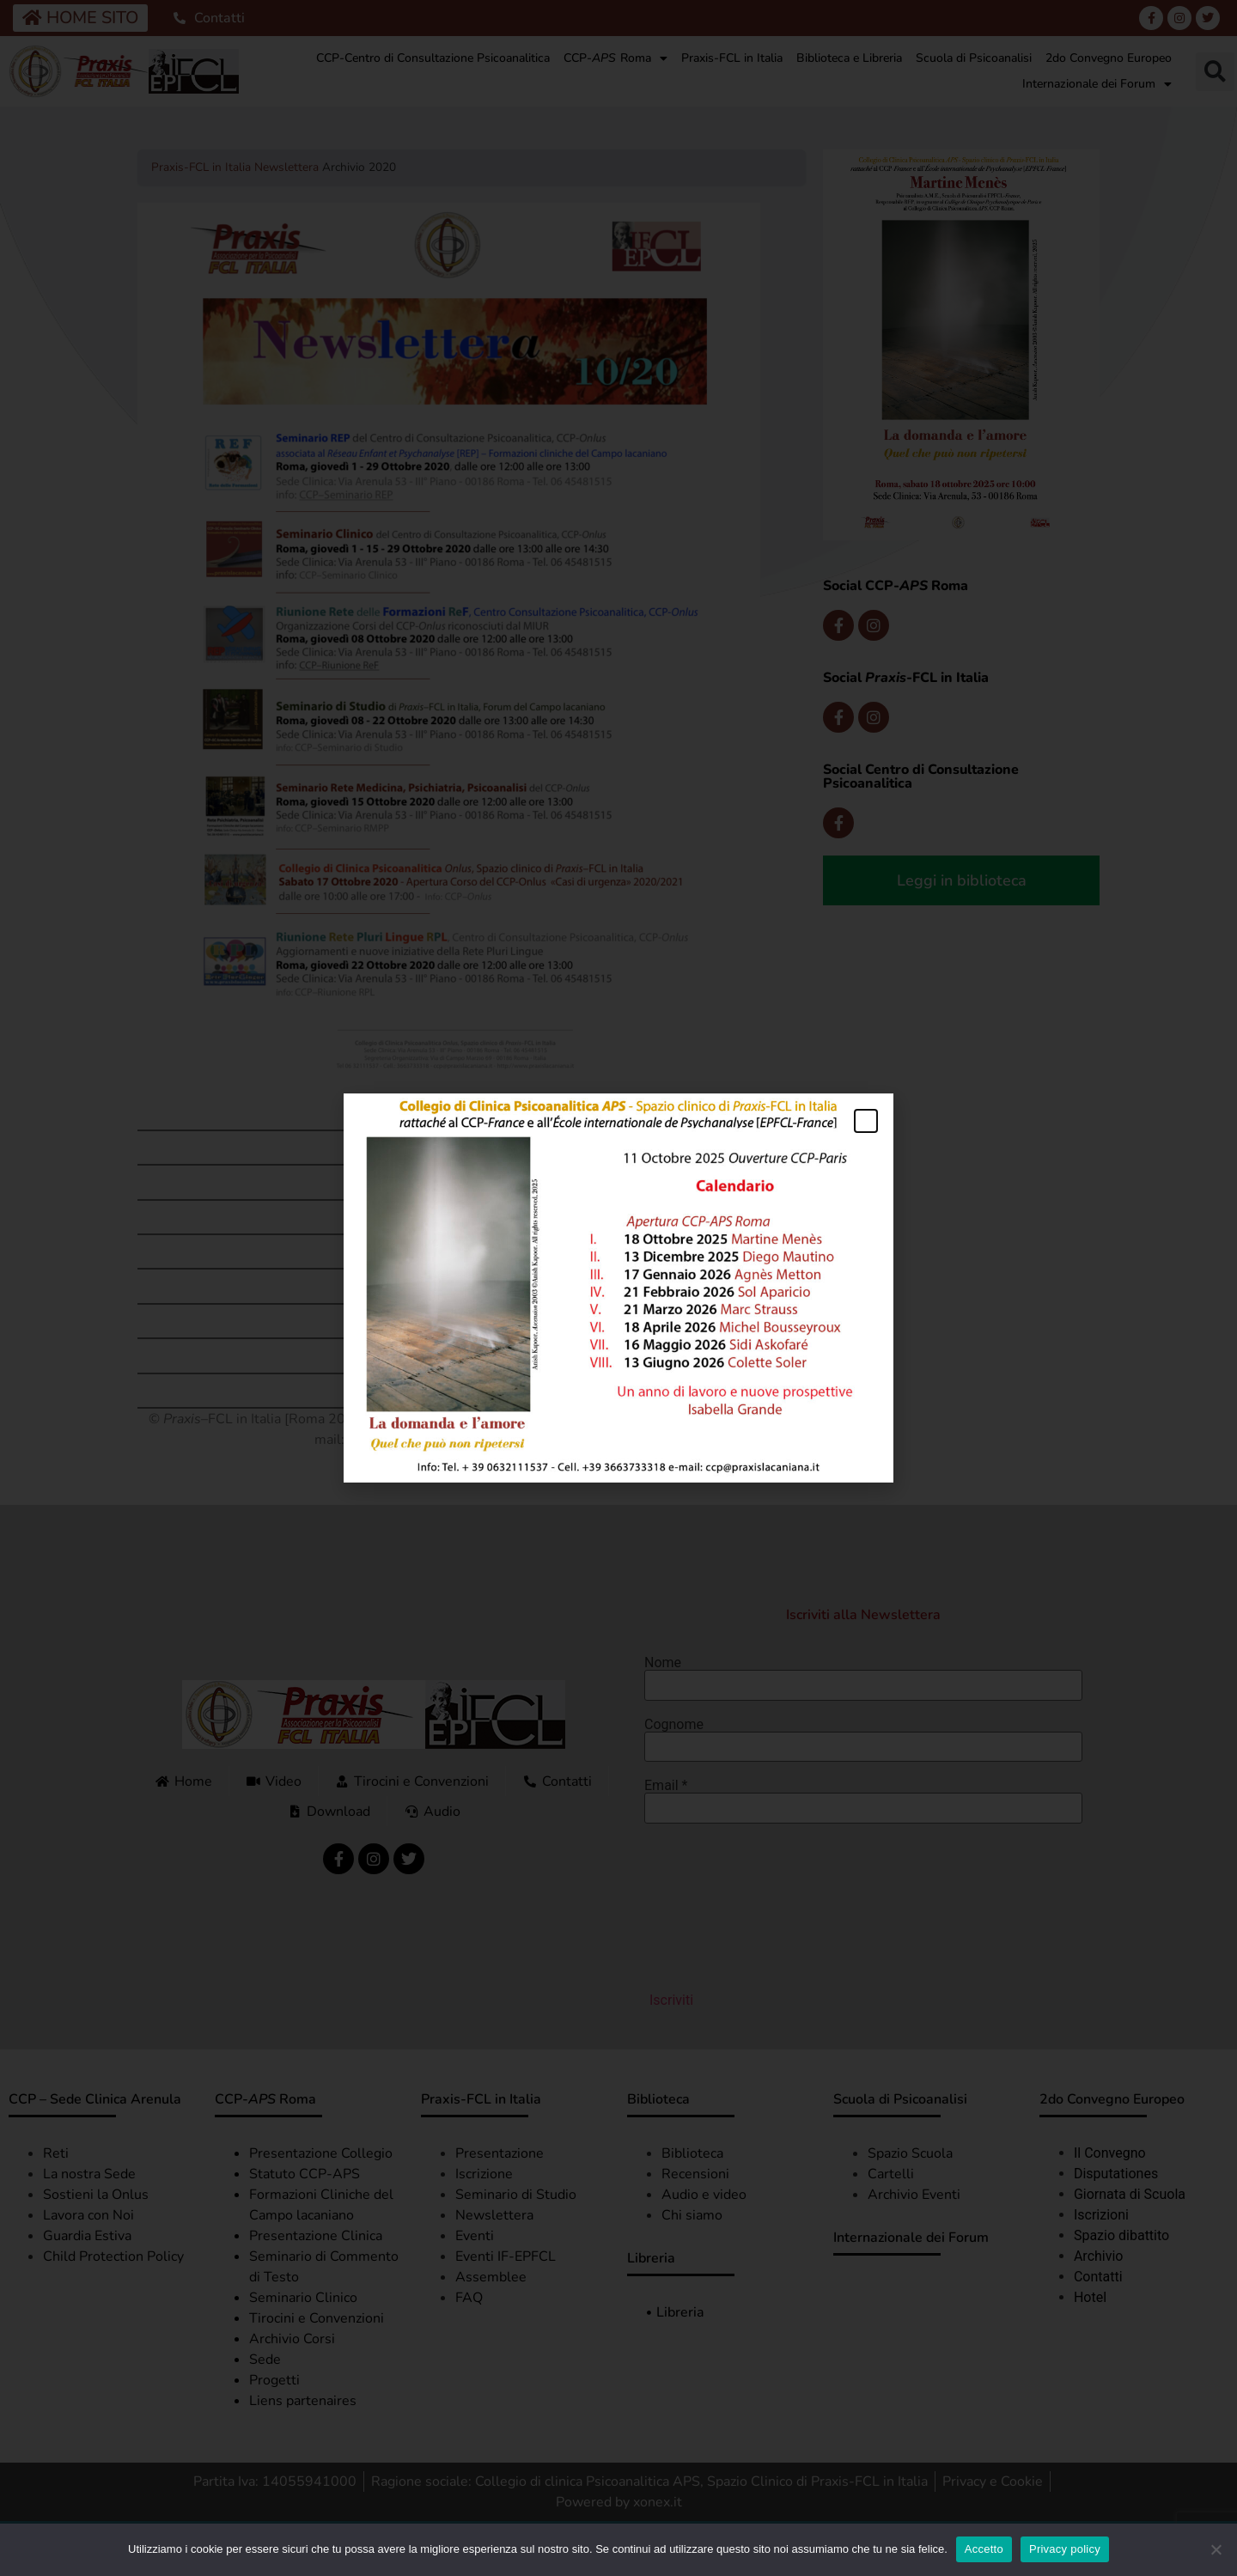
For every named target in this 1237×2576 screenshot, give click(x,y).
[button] (866, 1121)
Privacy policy (1064, 2549)
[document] (618, 1288)
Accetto (984, 2549)
